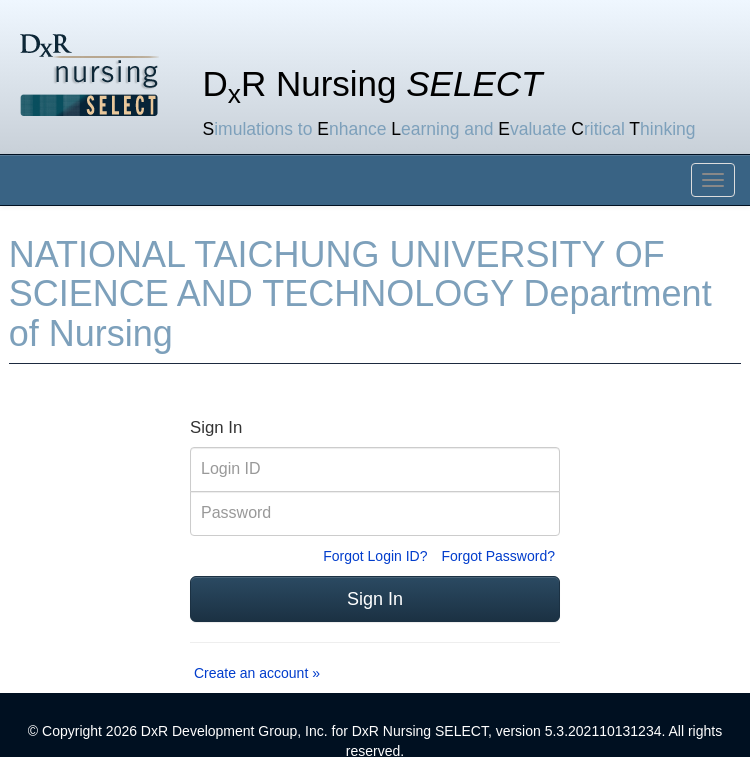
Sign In (375, 599)
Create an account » (257, 673)
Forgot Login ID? (375, 556)
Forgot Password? (498, 556)
